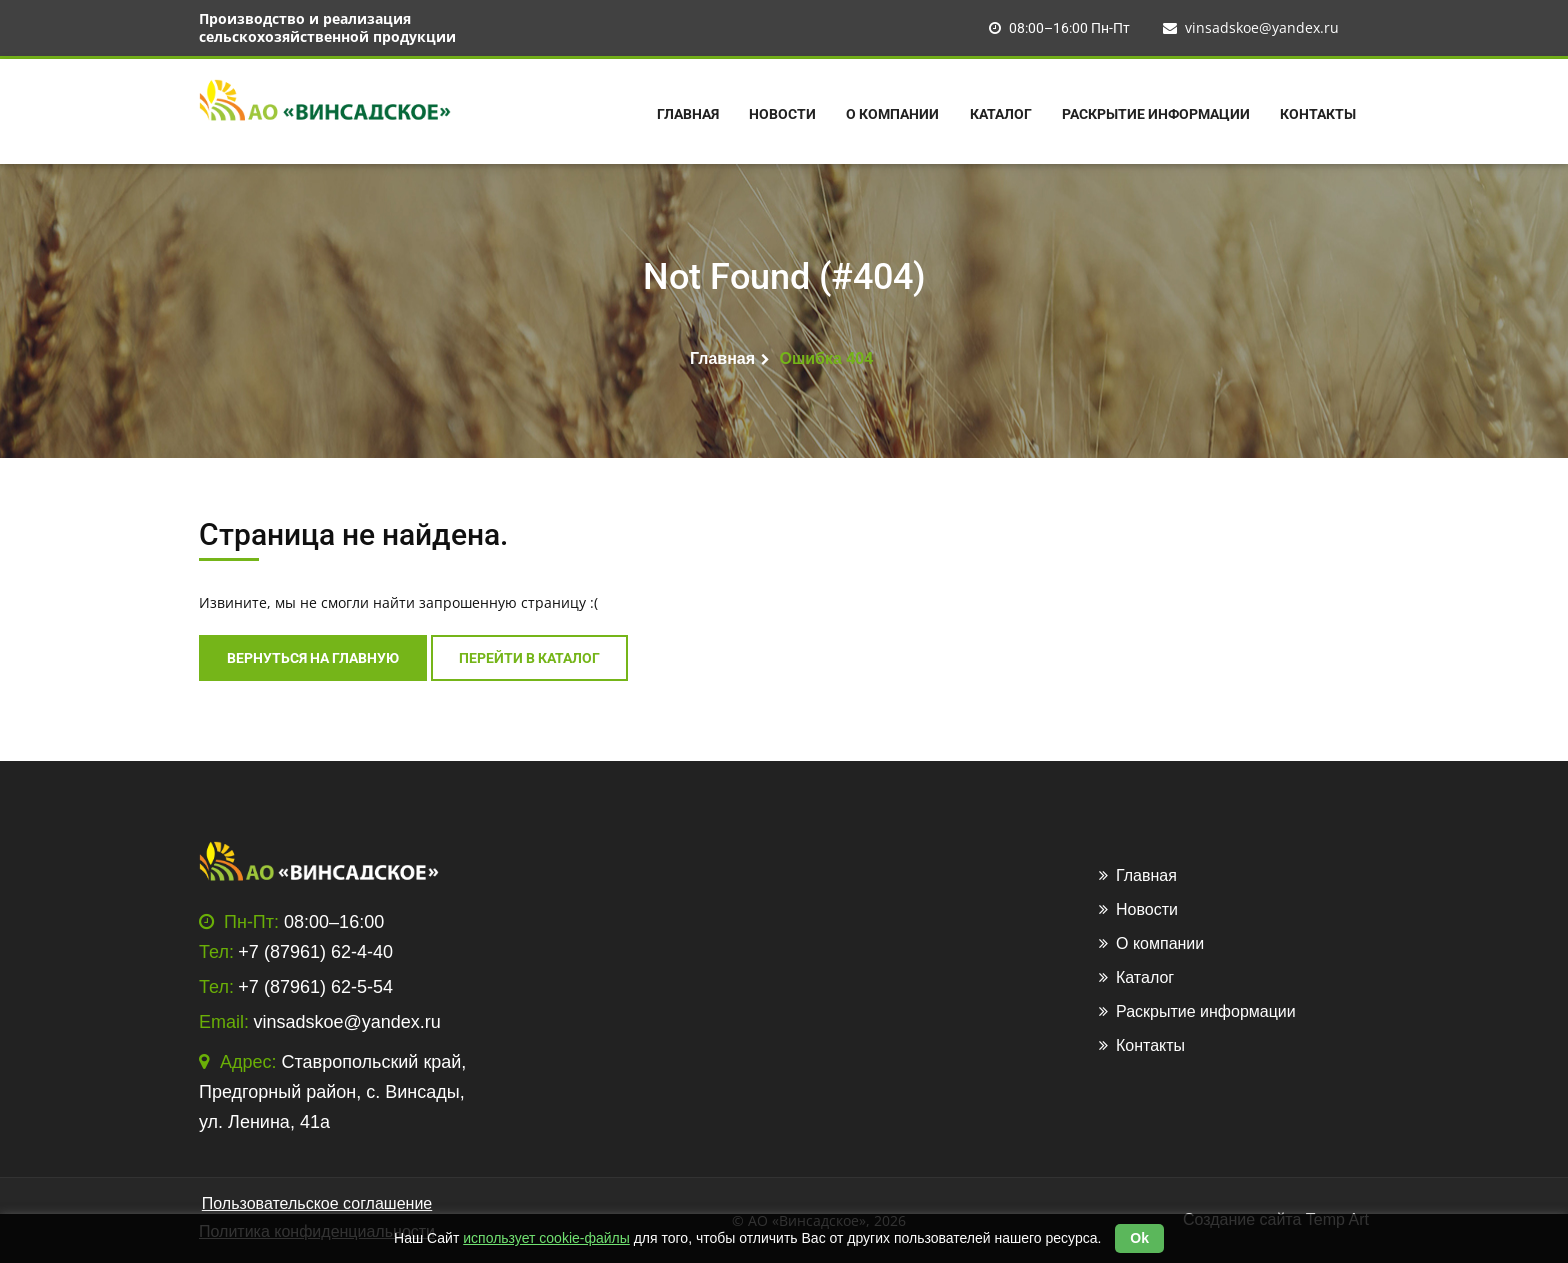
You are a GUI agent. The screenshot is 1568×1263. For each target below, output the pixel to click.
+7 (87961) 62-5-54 (315, 987)
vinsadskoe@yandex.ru (1251, 27)
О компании (892, 114)
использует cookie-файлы (546, 1238)
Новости (782, 114)
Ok (1139, 1238)
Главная (688, 114)
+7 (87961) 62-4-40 (315, 952)
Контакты (1318, 114)
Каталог (1001, 114)
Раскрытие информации (1156, 114)
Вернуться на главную (313, 658)
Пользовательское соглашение (317, 1203)
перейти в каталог (529, 658)
